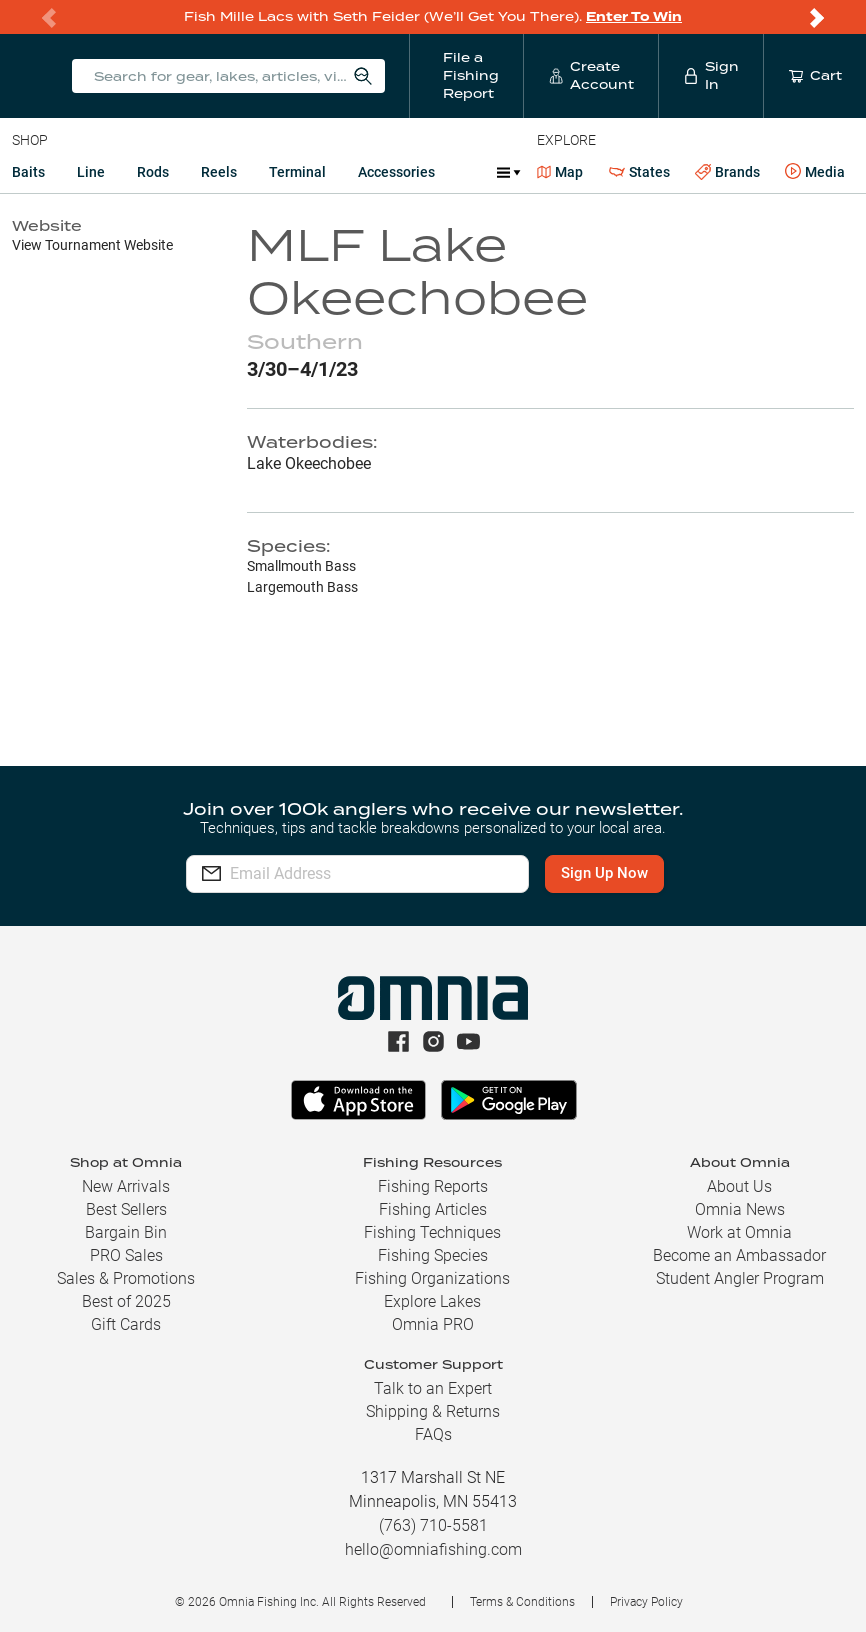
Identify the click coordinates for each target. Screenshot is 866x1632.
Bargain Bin (126, 1232)
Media (815, 172)
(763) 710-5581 (433, 1525)
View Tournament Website (92, 245)
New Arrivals (126, 1186)
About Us (739, 1186)
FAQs (433, 1434)
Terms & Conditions (522, 1602)
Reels (219, 172)
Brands (727, 172)
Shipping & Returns (433, 1411)
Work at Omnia (739, 1232)
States (639, 172)
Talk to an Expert (433, 1388)
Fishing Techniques (432, 1232)
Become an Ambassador (739, 1255)
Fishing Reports (433, 1186)
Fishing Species (433, 1255)
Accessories (396, 172)
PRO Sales (126, 1255)
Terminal (297, 172)
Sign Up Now (606, 873)
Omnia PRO (433, 1324)
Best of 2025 (126, 1301)
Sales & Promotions (126, 1278)
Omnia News (740, 1209)
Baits (28, 172)
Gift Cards (126, 1324)
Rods (153, 172)
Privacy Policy (646, 1602)
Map (560, 172)
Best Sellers (126, 1209)
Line (91, 172)
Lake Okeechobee (309, 463)
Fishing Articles (433, 1209)
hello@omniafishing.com (433, 1549)
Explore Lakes (432, 1301)
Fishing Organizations (432, 1278)
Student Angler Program (740, 1278)
